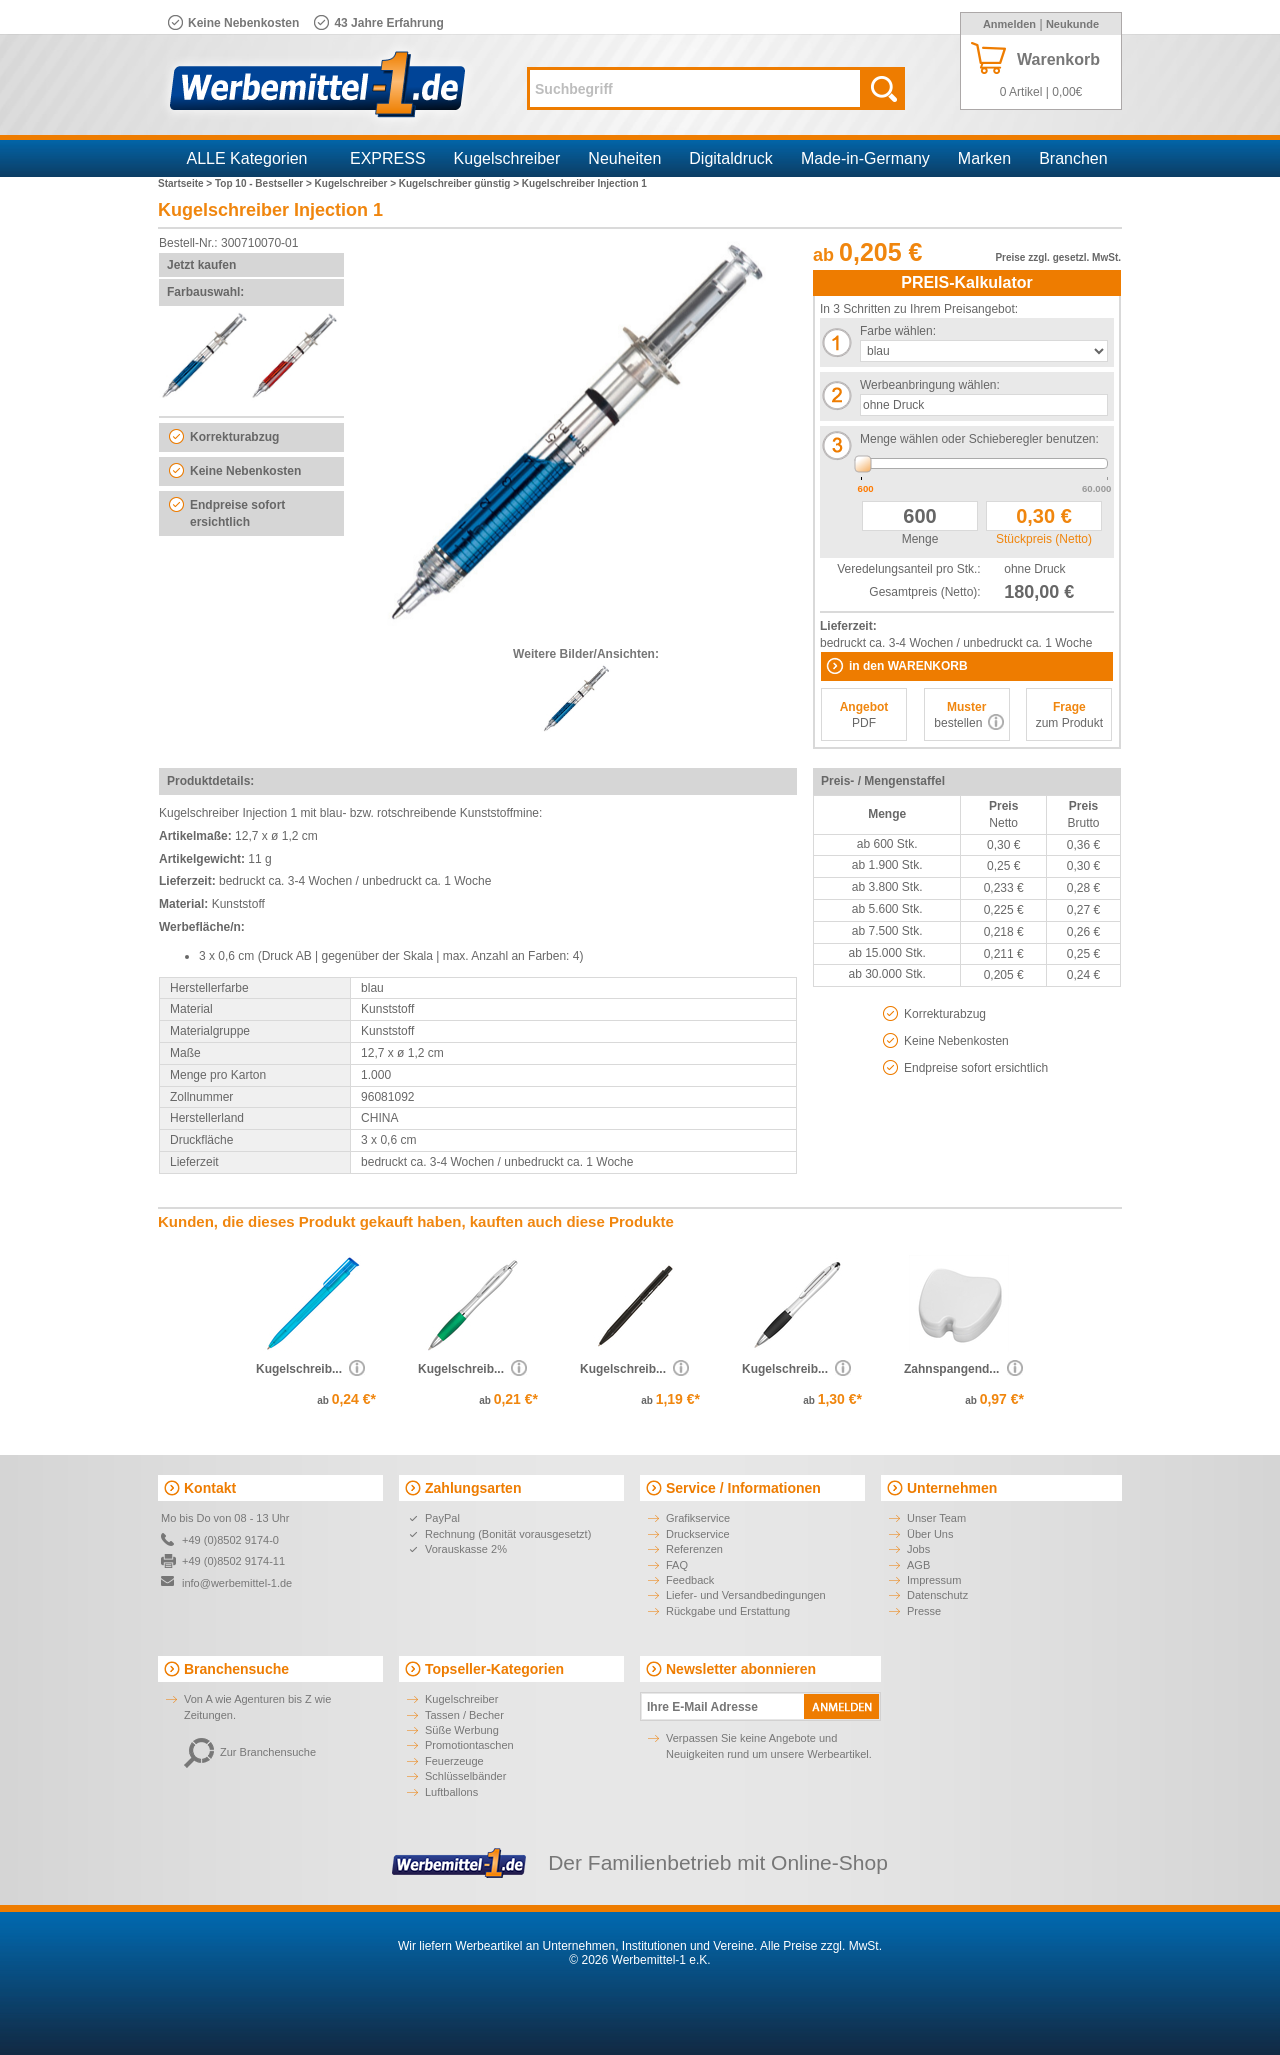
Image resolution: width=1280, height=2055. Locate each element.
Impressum (934, 1580)
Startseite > (186, 183)
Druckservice (698, 1534)
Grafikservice (698, 1518)
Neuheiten (624, 158)
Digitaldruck (731, 158)
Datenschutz (937, 1595)
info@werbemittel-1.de (237, 1583)
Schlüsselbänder (465, 1776)
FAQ (677, 1565)
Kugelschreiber (507, 158)
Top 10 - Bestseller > (265, 183)
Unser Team (936, 1518)
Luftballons (451, 1792)
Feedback (690, 1580)
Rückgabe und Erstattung (728, 1611)
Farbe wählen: (898, 331)
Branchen (1073, 158)
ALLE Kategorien (247, 158)
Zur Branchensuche (250, 1752)
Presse (924, 1611)
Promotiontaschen (469, 1745)
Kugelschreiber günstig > (460, 183)
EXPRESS (388, 158)
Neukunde (1072, 24)
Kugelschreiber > (357, 183)
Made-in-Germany (865, 158)
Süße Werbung (462, 1730)
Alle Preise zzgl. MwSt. (821, 1946)
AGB (918, 1565)
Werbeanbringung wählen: (930, 385)
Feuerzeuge (454, 1761)
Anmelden (1009, 24)
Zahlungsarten (473, 1488)
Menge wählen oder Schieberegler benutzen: (979, 439)
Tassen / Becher (464, 1715)
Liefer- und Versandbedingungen (746, 1595)
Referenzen (694, 1549)
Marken (984, 158)
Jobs (918, 1549)
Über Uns (930, 1534)
